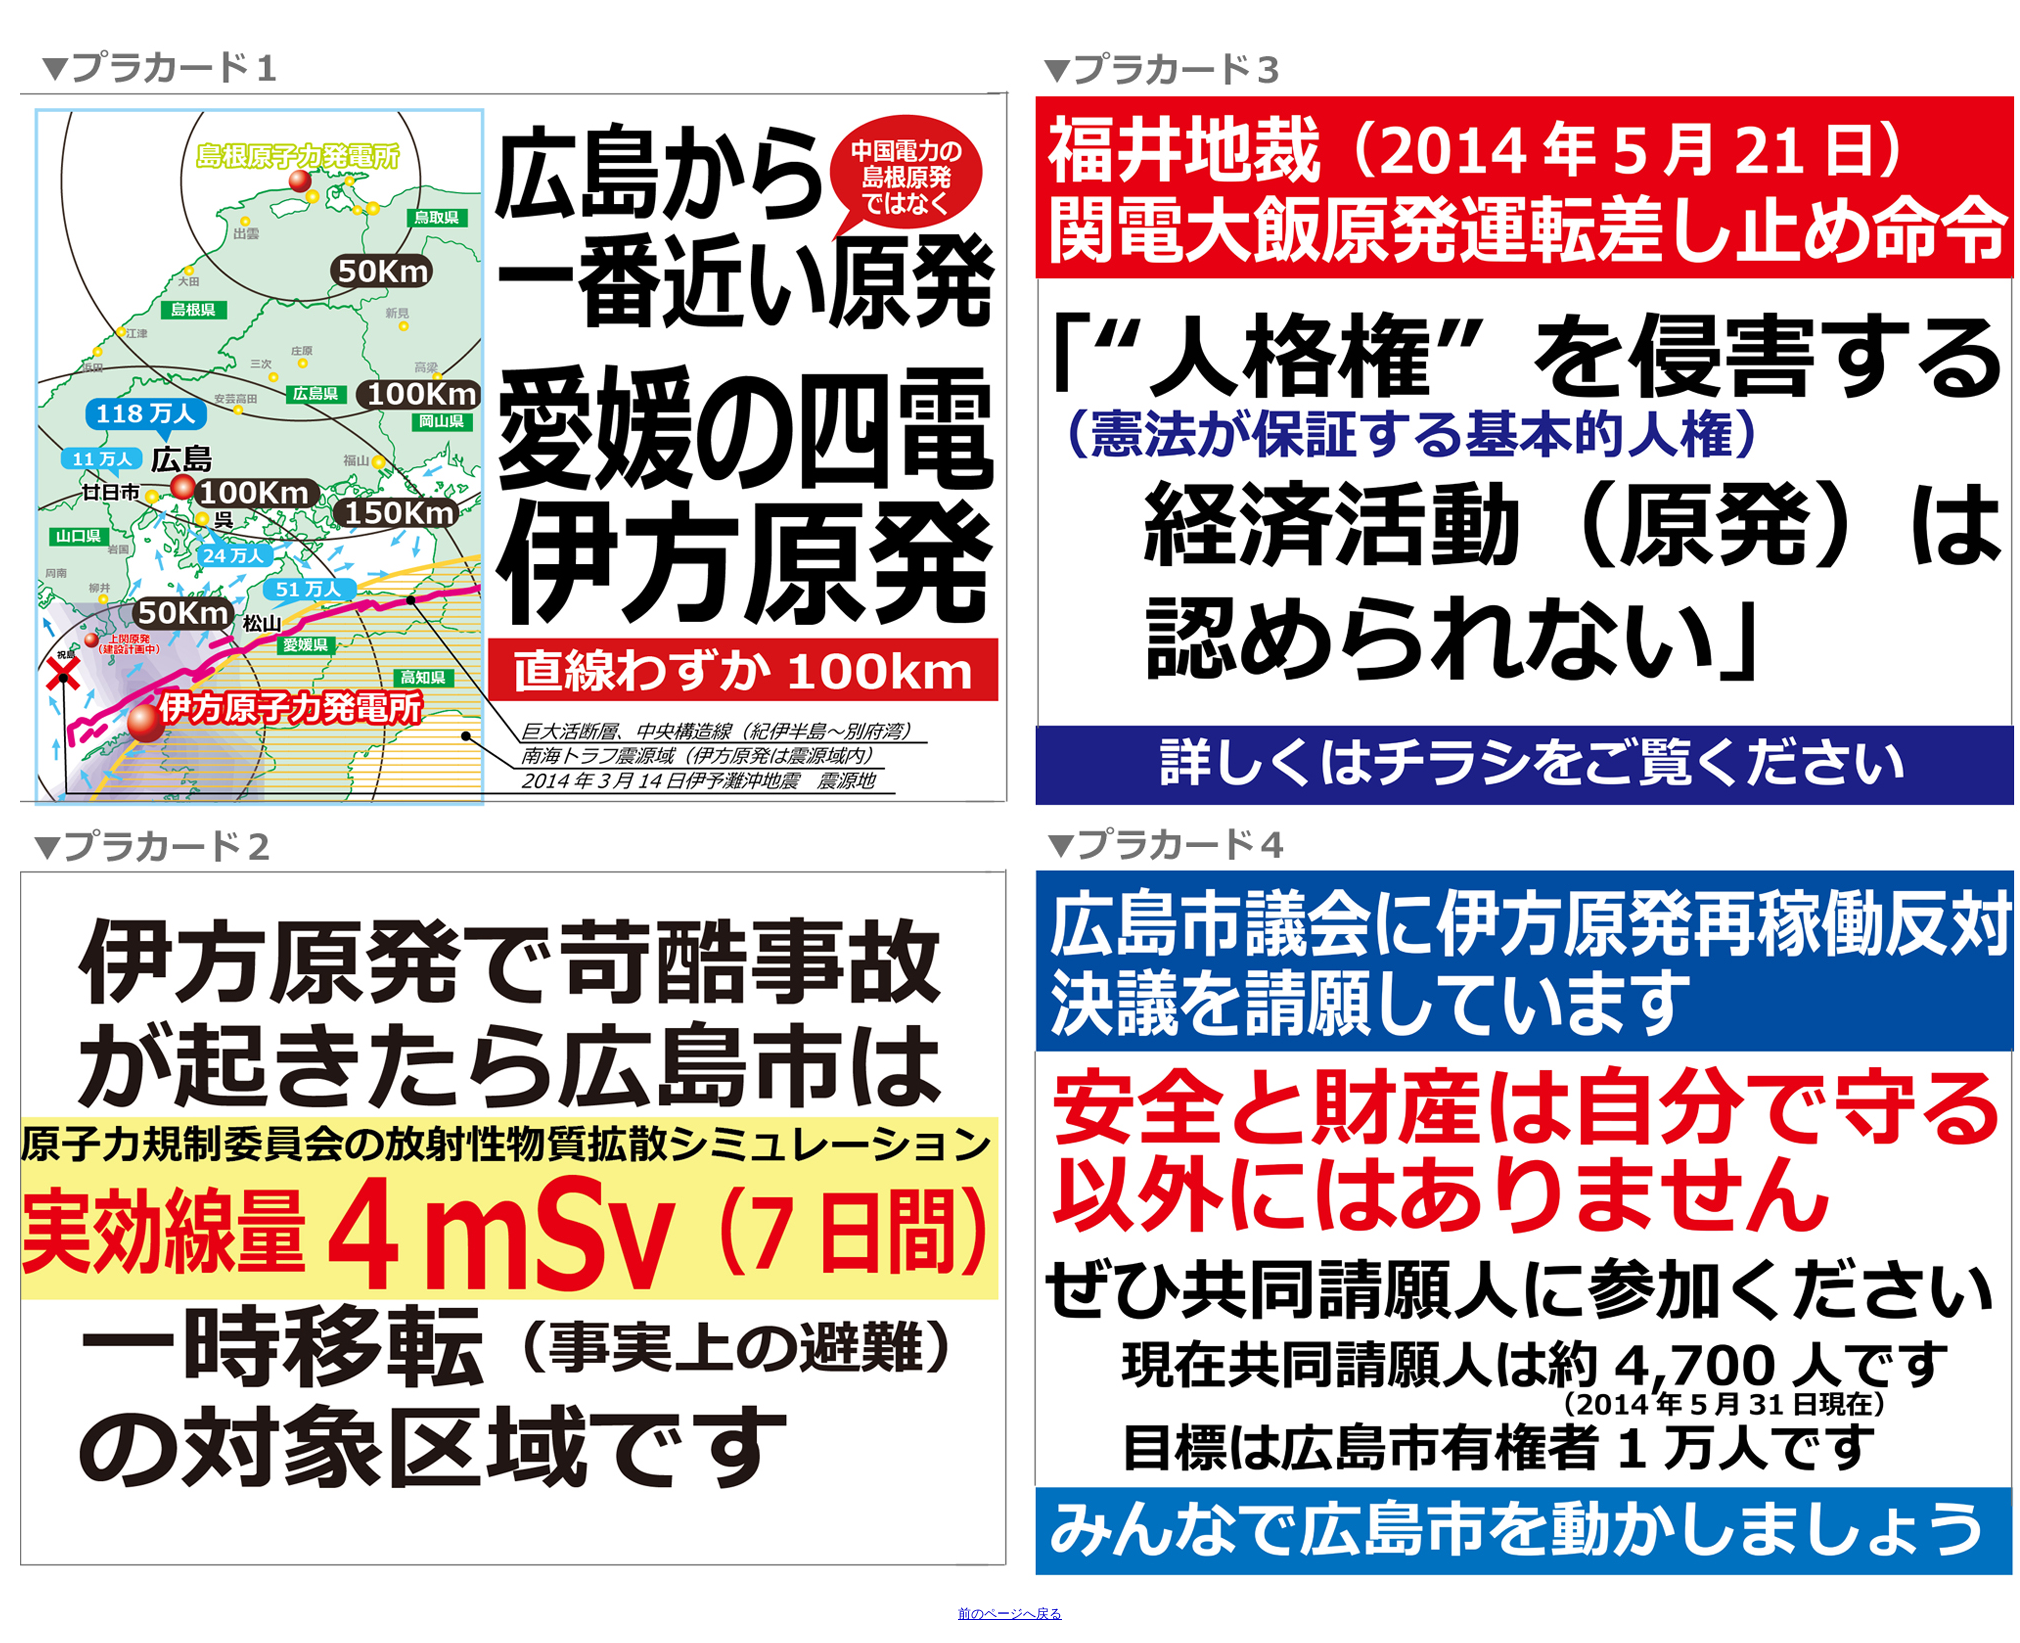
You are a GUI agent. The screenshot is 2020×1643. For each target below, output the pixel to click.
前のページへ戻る (1010, 1613)
